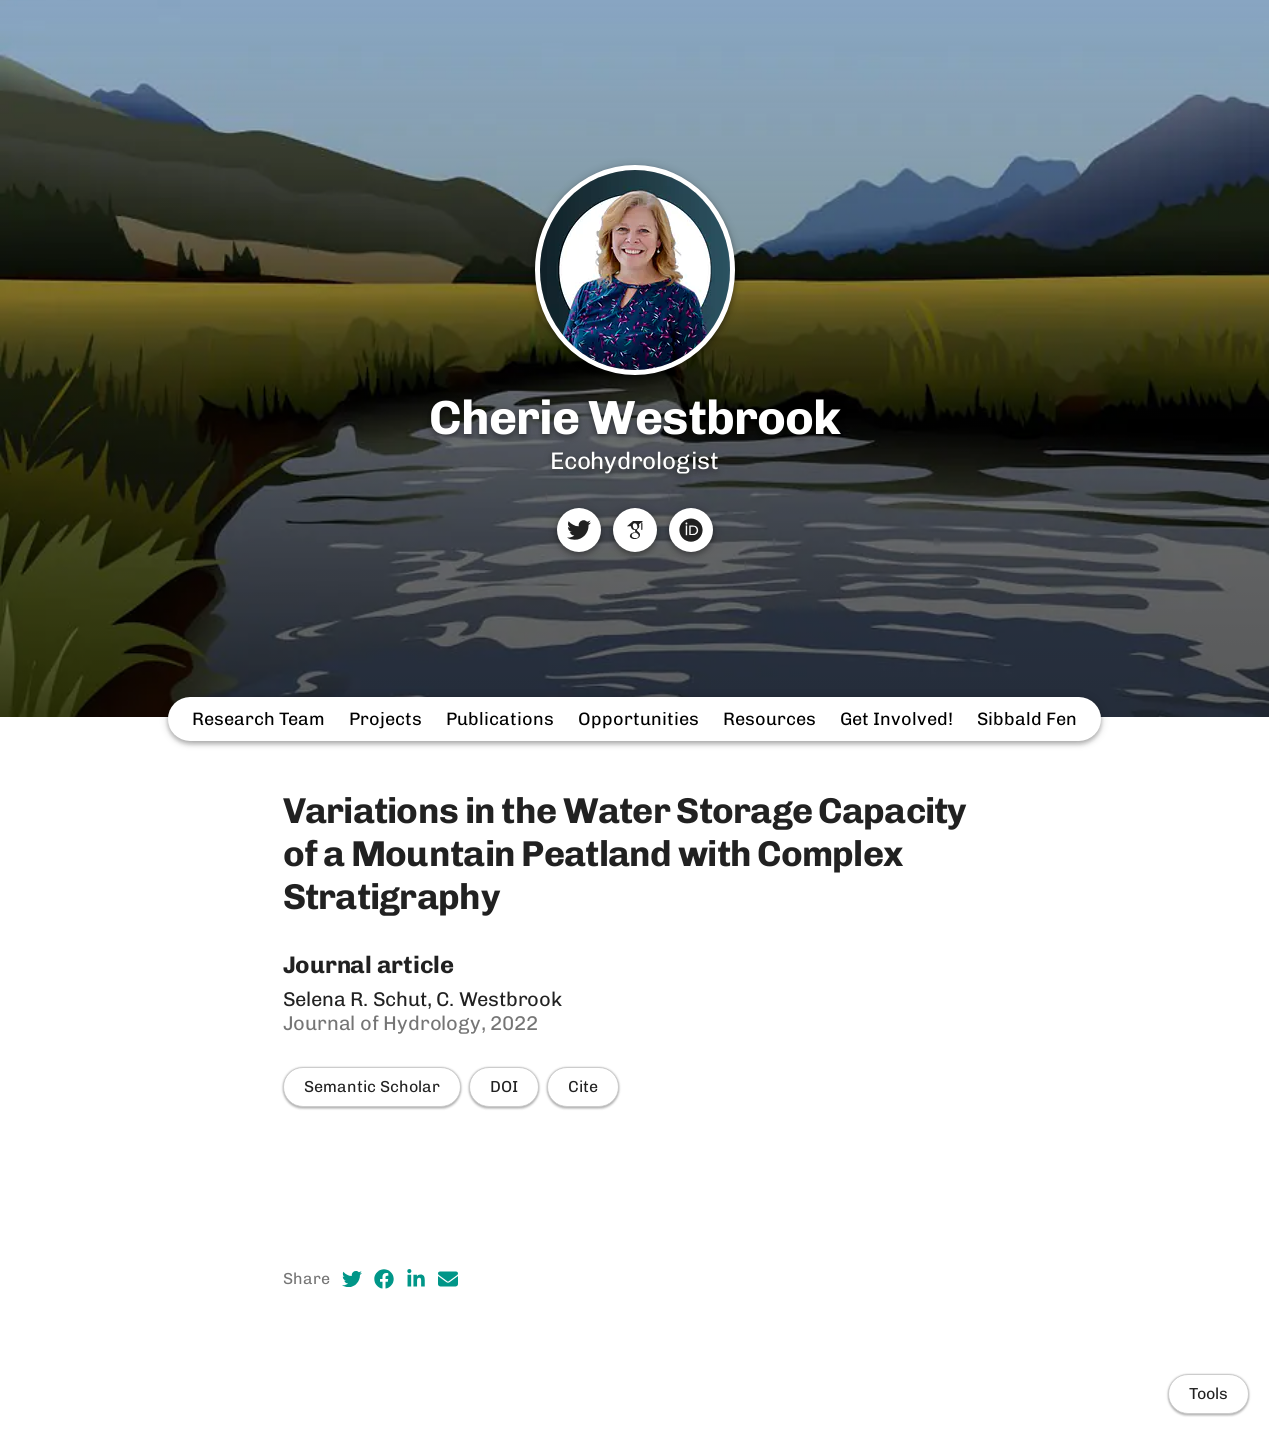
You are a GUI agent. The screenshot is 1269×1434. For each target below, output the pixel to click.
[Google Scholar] (635, 530)
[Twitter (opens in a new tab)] (352, 1279)
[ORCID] (691, 530)
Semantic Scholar (372, 1086)
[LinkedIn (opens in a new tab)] (416, 1279)
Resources (769, 719)
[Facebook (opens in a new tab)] (384, 1279)
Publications (500, 719)
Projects (385, 719)
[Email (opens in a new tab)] (448, 1279)
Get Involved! (896, 719)
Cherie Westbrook (635, 417)
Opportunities (638, 719)
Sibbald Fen (1027, 719)
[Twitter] (579, 530)
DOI (504, 1086)
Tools (1208, 1393)
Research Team (258, 719)
